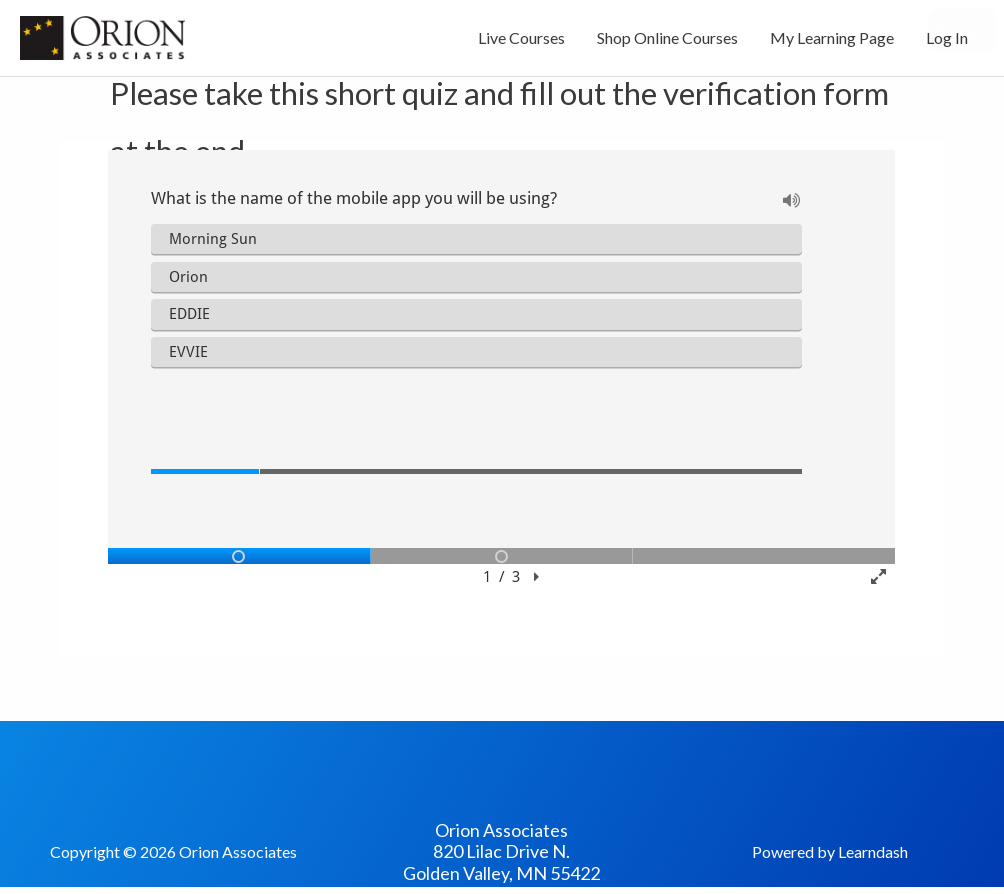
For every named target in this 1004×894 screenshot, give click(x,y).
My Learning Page (832, 37)
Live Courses (521, 37)
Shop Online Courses (667, 37)
